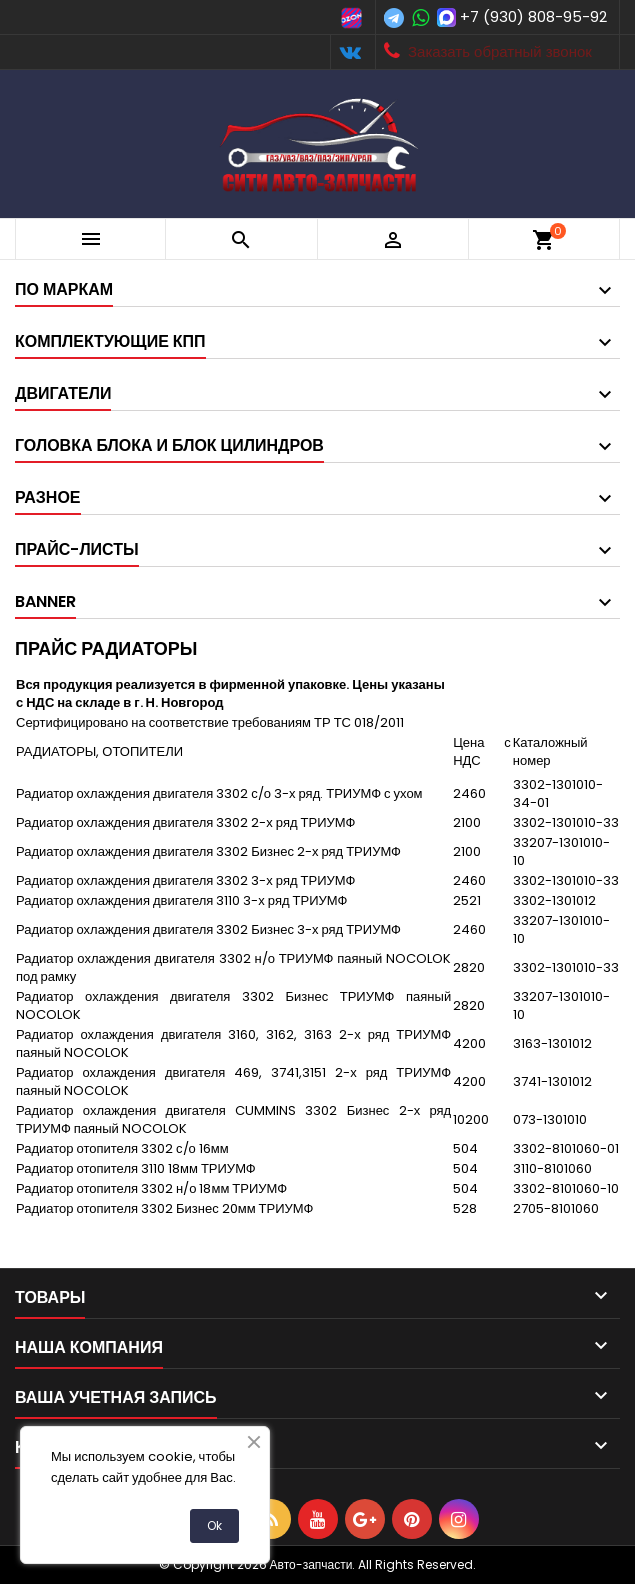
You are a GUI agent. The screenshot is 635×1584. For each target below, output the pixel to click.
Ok (214, 1525)
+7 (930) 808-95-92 (533, 16)
